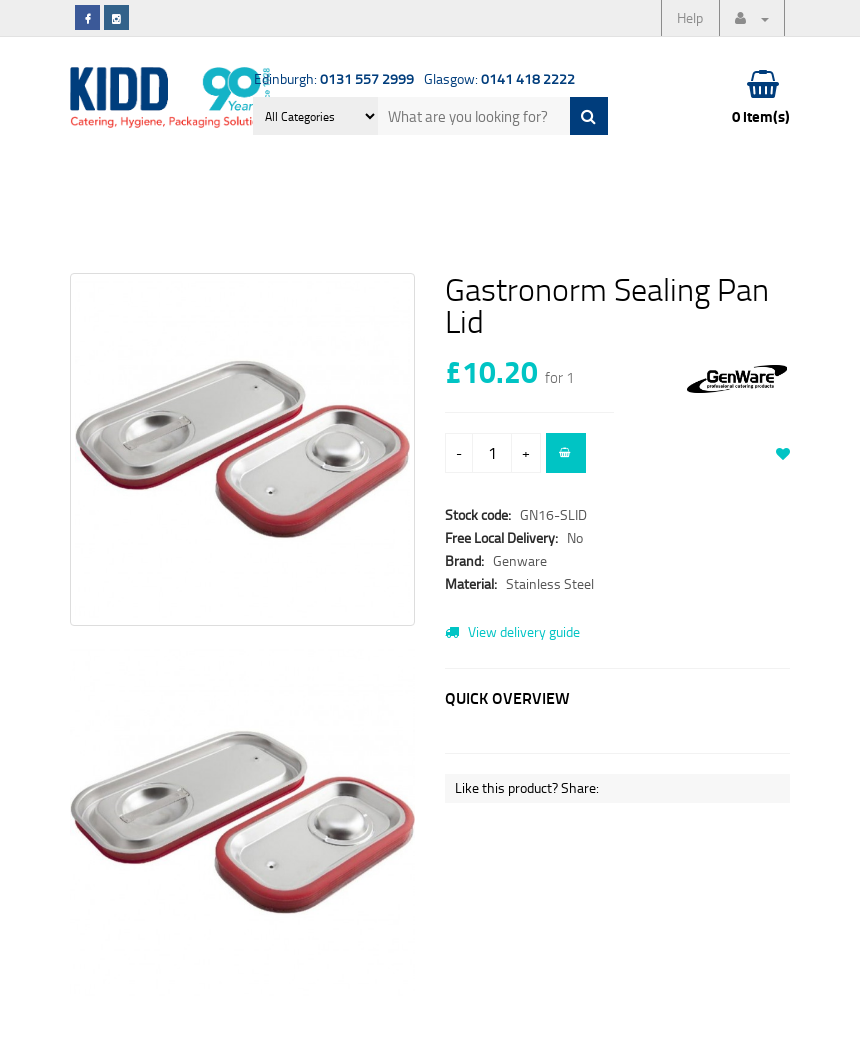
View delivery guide (512, 631)
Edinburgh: (334, 78)
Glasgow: (499, 78)
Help (690, 17)
